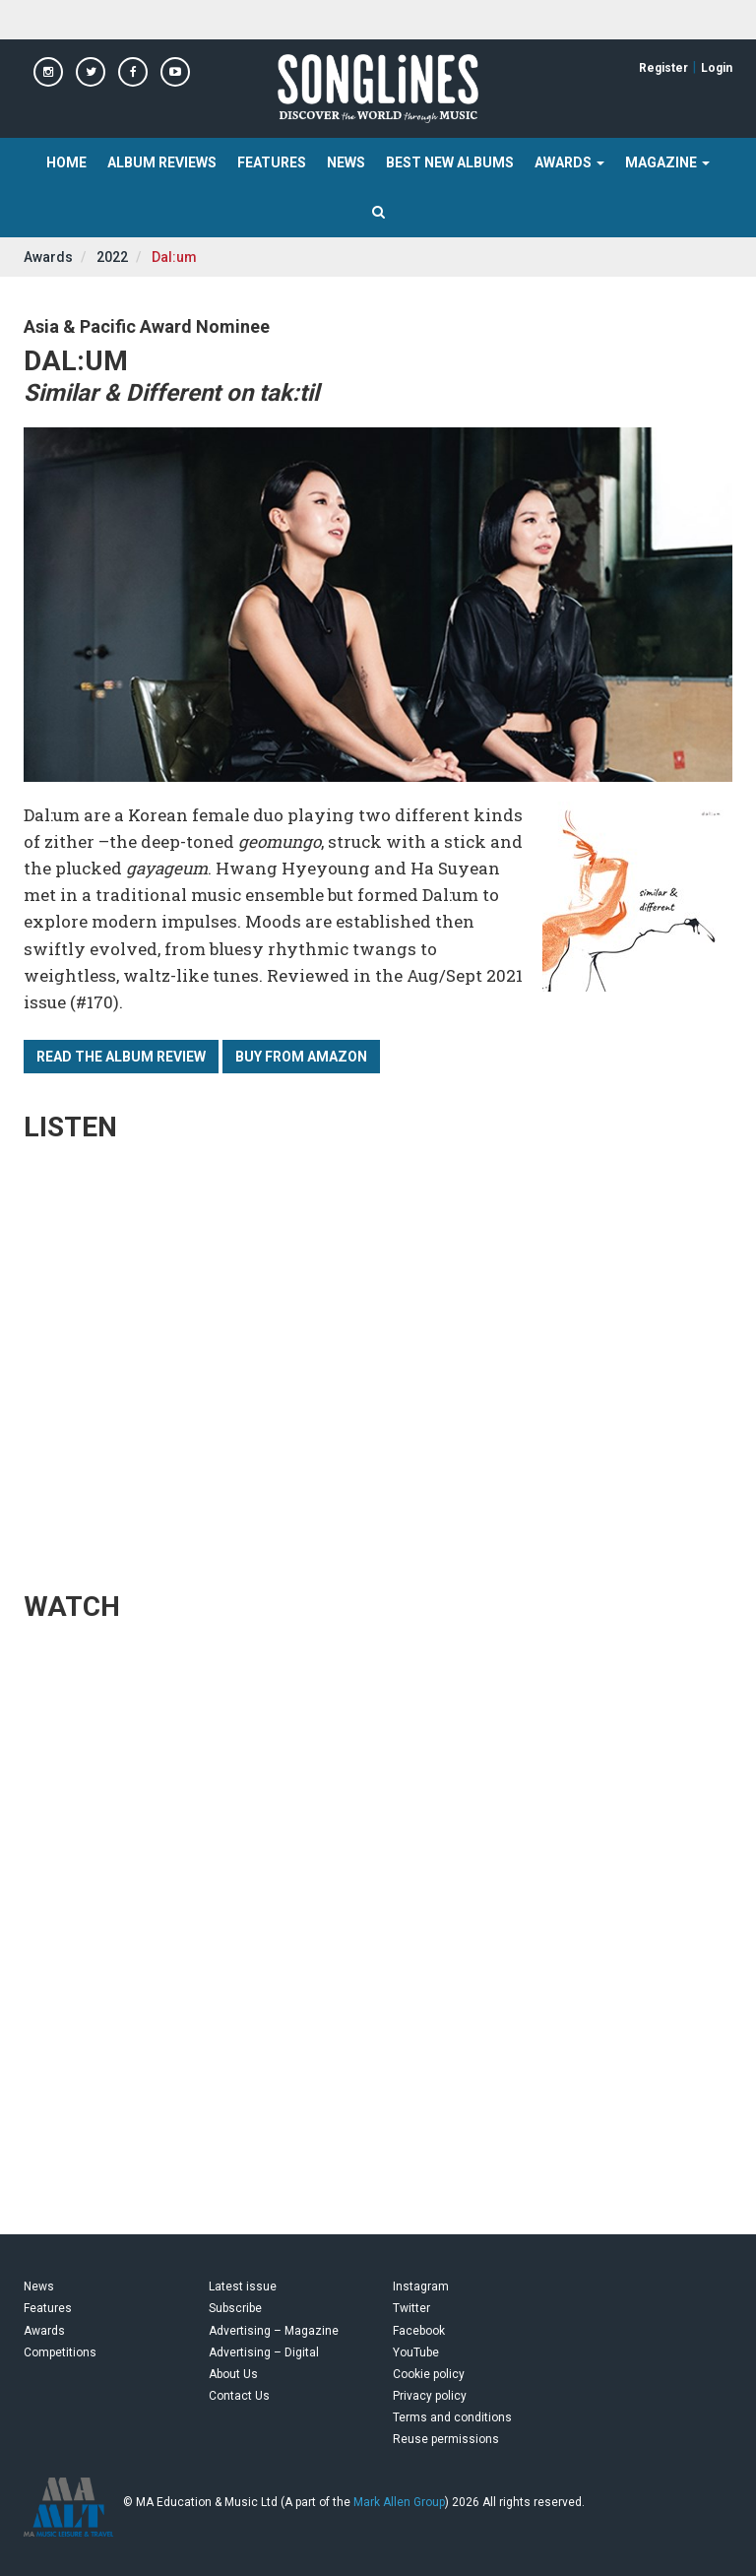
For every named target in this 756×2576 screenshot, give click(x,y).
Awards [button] (569, 162)
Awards (48, 257)
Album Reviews (162, 162)
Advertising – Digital (264, 2352)
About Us (233, 2374)
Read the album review (121, 1056)
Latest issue (243, 2286)
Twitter (411, 2308)
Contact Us (239, 2396)
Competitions (60, 2352)
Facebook (419, 2331)
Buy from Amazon (301, 1056)
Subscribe (235, 2308)
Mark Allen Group (399, 2502)
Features (271, 162)
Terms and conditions (452, 2417)
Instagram (421, 2286)
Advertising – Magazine (274, 2331)
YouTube (416, 2352)
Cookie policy (429, 2374)
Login (716, 68)
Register (663, 68)
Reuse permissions (446, 2439)
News (346, 162)
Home (66, 162)
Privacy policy (430, 2396)
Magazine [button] (667, 162)
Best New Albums (450, 162)
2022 (112, 257)
